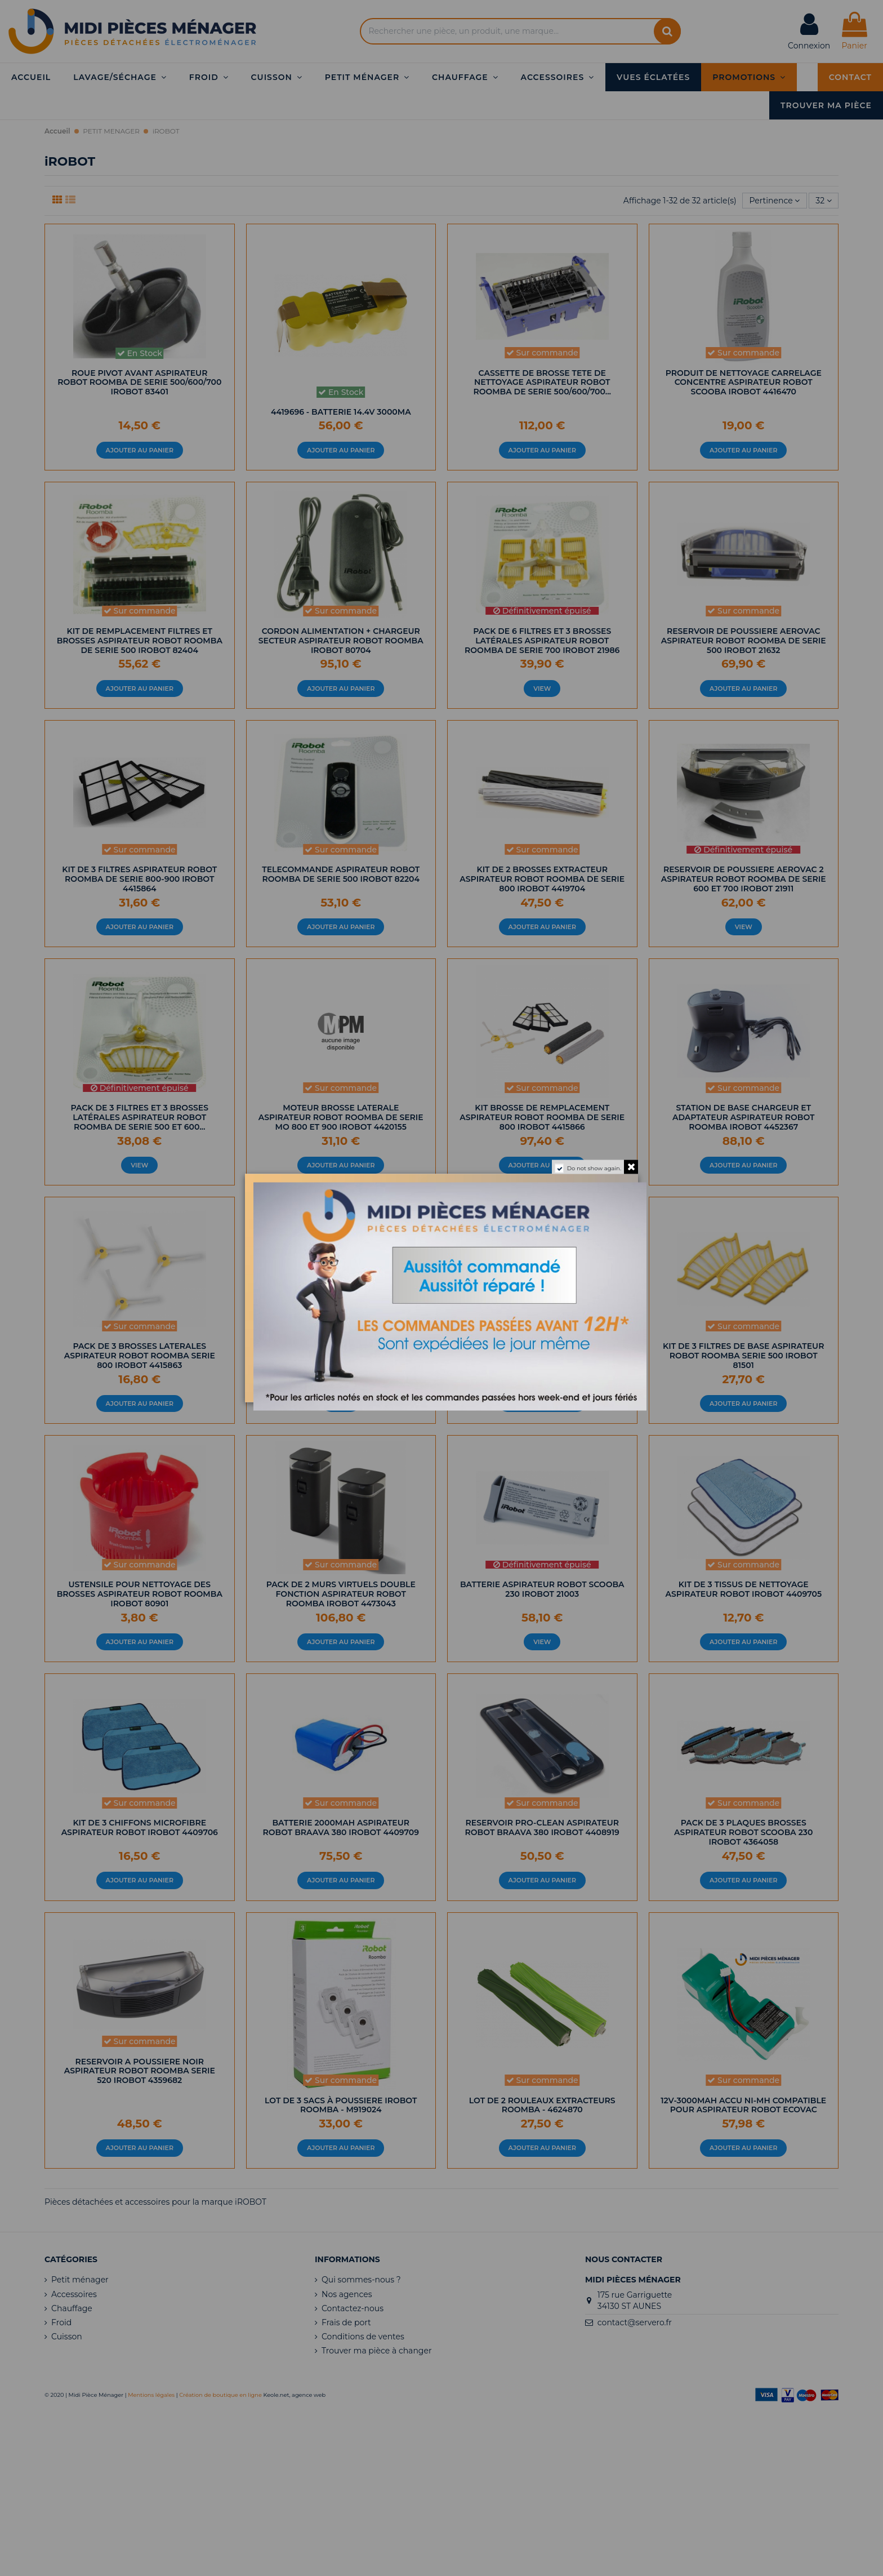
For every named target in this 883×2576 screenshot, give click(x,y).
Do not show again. (594, 1168)
